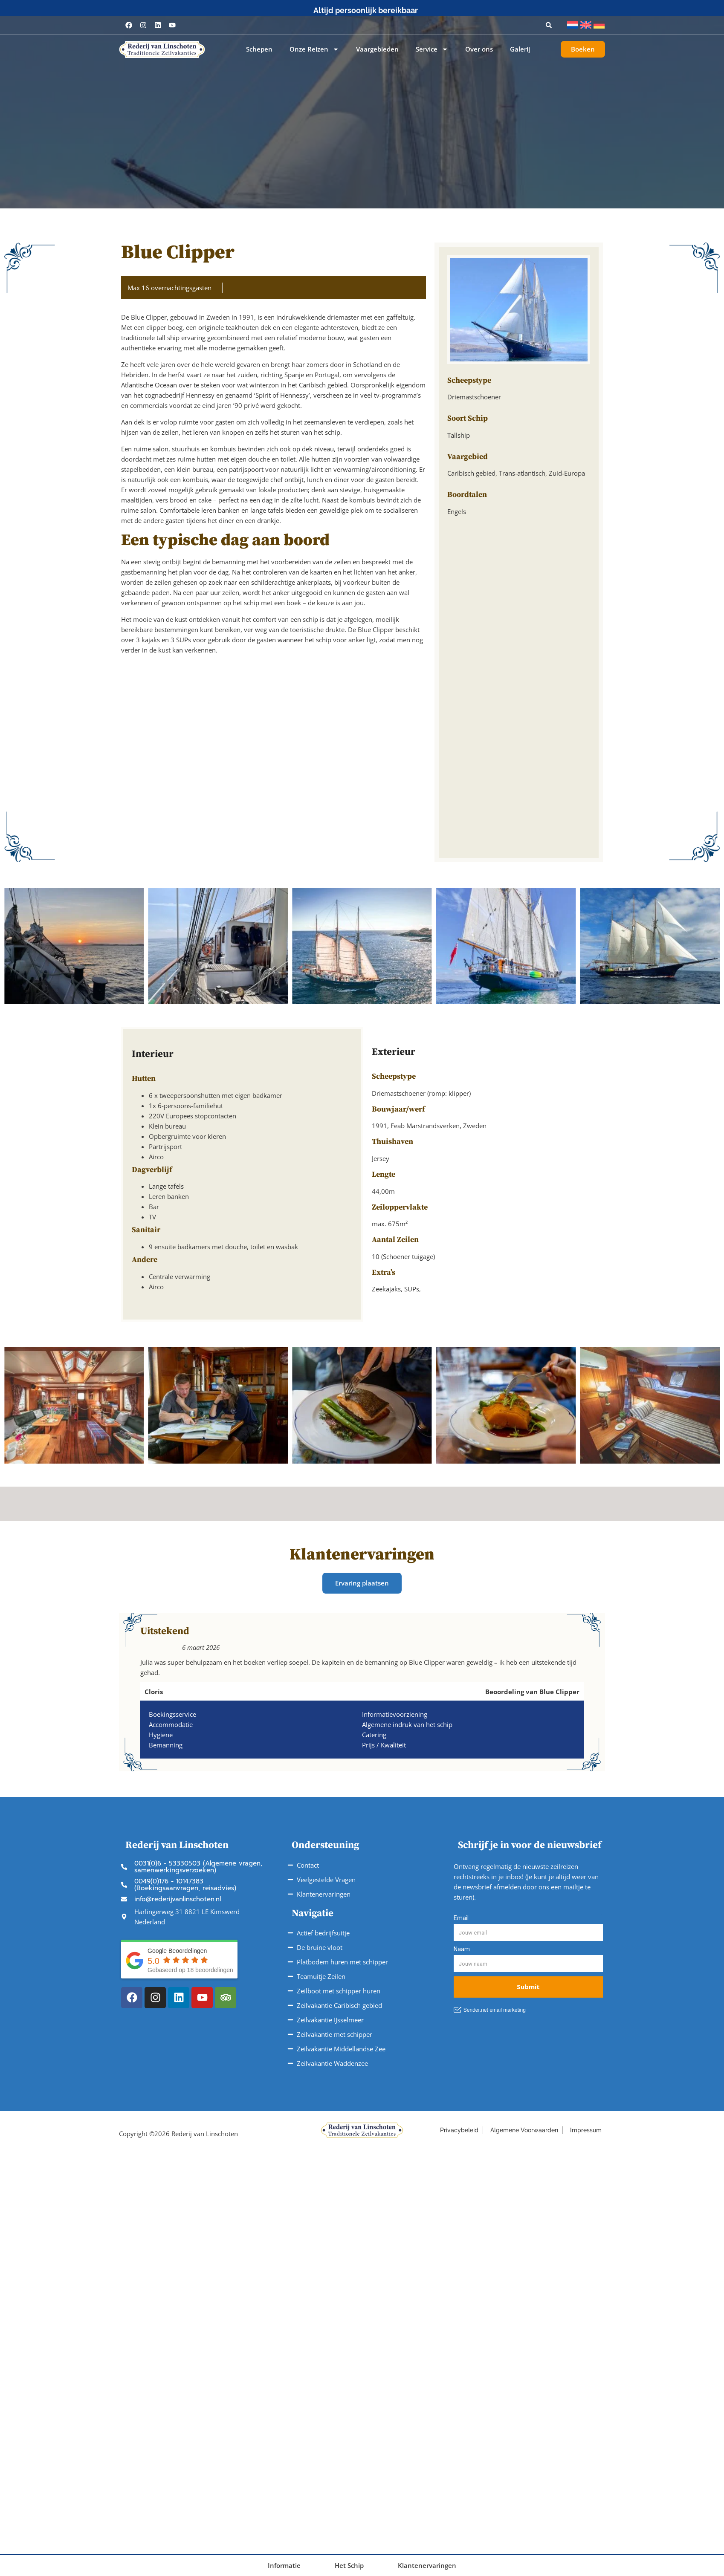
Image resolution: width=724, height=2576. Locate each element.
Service (432, 49)
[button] (549, 25)
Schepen (259, 49)
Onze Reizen (314, 49)
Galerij (520, 49)
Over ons (479, 49)
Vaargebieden (377, 49)
